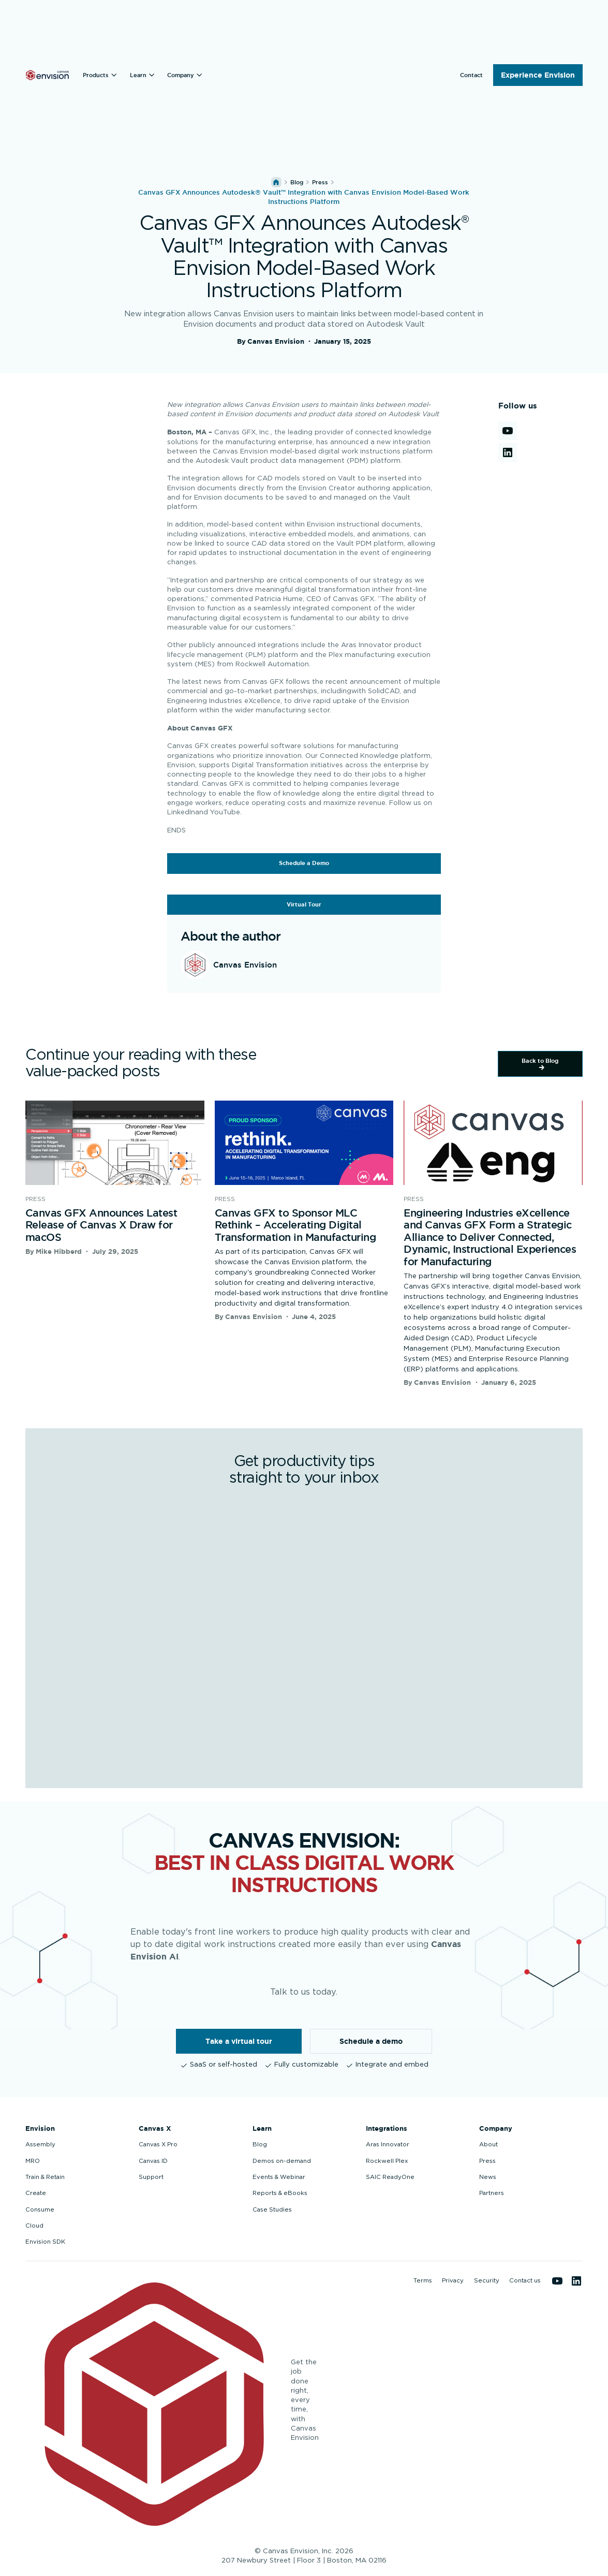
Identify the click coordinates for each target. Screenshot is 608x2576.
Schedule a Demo (304, 862)
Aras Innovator (387, 2144)
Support (151, 2177)
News (487, 2177)
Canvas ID (153, 2161)
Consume (39, 2210)
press (320, 182)
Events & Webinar (279, 2177)
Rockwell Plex (387, 2161)
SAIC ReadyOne (390, 2177)
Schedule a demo (371, 2041)
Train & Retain (45, 2177)
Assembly (40, 2144)
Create (35, 2193)
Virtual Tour (304, 904)
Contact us (525, 2281)
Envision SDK (45, 2242)
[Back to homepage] (47, 75)
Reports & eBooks (280, 2193)
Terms (422, 2281)
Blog (296, 182)
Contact (471, 74)
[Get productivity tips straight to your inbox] (303, 1629)
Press (487, 2161)
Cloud (34, 2226)
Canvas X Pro (158, 2144)
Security (486, 2281)
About (488, 2144)
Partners (491, 2193)
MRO (32, 2161)
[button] (101, 75)
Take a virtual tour (238, 2041)
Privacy (453, 2281)
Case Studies (272, 2210)
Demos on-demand (282, 2161)
